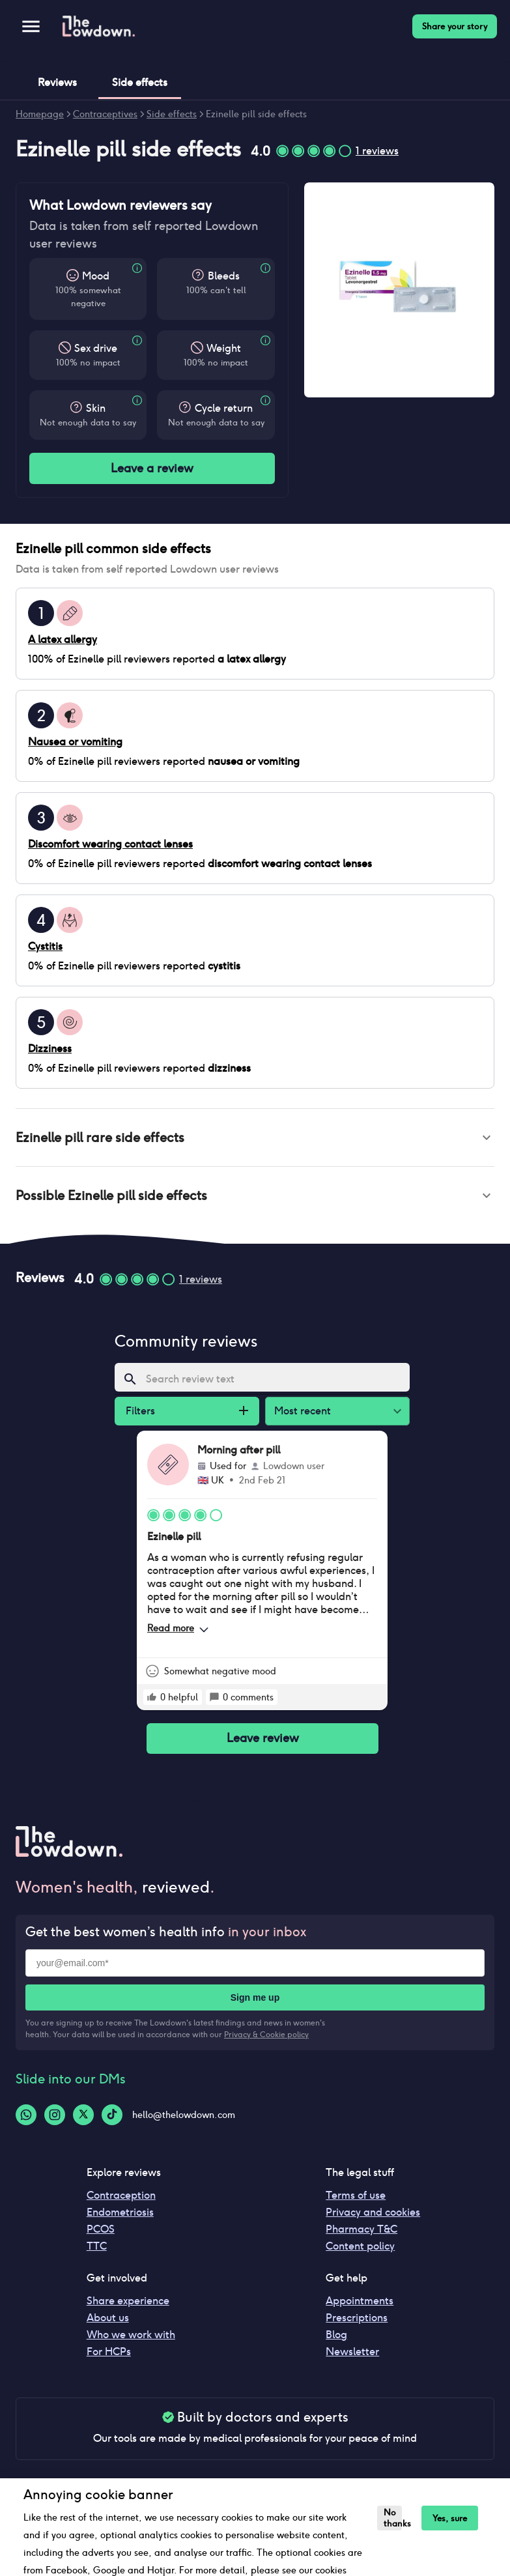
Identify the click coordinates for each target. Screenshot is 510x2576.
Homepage (40, 114)
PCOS (101, 2234)
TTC (97, 2251)
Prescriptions (357, 2323)
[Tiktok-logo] (112, 2120)
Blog (336, 2340)
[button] (255, 1139)
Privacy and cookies (373, 2217)
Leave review (262, 1744)
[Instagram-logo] (54, 2120)
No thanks (392, 2518)
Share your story (454, 26)
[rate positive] (151, 1702)
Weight (223, 348)
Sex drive (95, 348)
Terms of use (356, 2200)
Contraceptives (105, 114)
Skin (96, 408)
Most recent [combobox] (302, 1416)
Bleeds (224, 276)
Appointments (359, 2306)
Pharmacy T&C (361, 2234)
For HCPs (109, 2357)
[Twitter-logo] (83, 2120)
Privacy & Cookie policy (266, 2040)
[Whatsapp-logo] (26, 2120)
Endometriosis (120, 2217)
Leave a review (152, 468)
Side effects (172, 114)
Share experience (128, 2306)
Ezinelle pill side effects (256, 114)
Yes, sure (449, 2518)
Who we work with (131, 2340)
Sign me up (255, 2003)
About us (108, 2323)
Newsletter (352, 2357)
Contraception (121, 2200)
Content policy (360, 2251)
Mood (95, 276)
